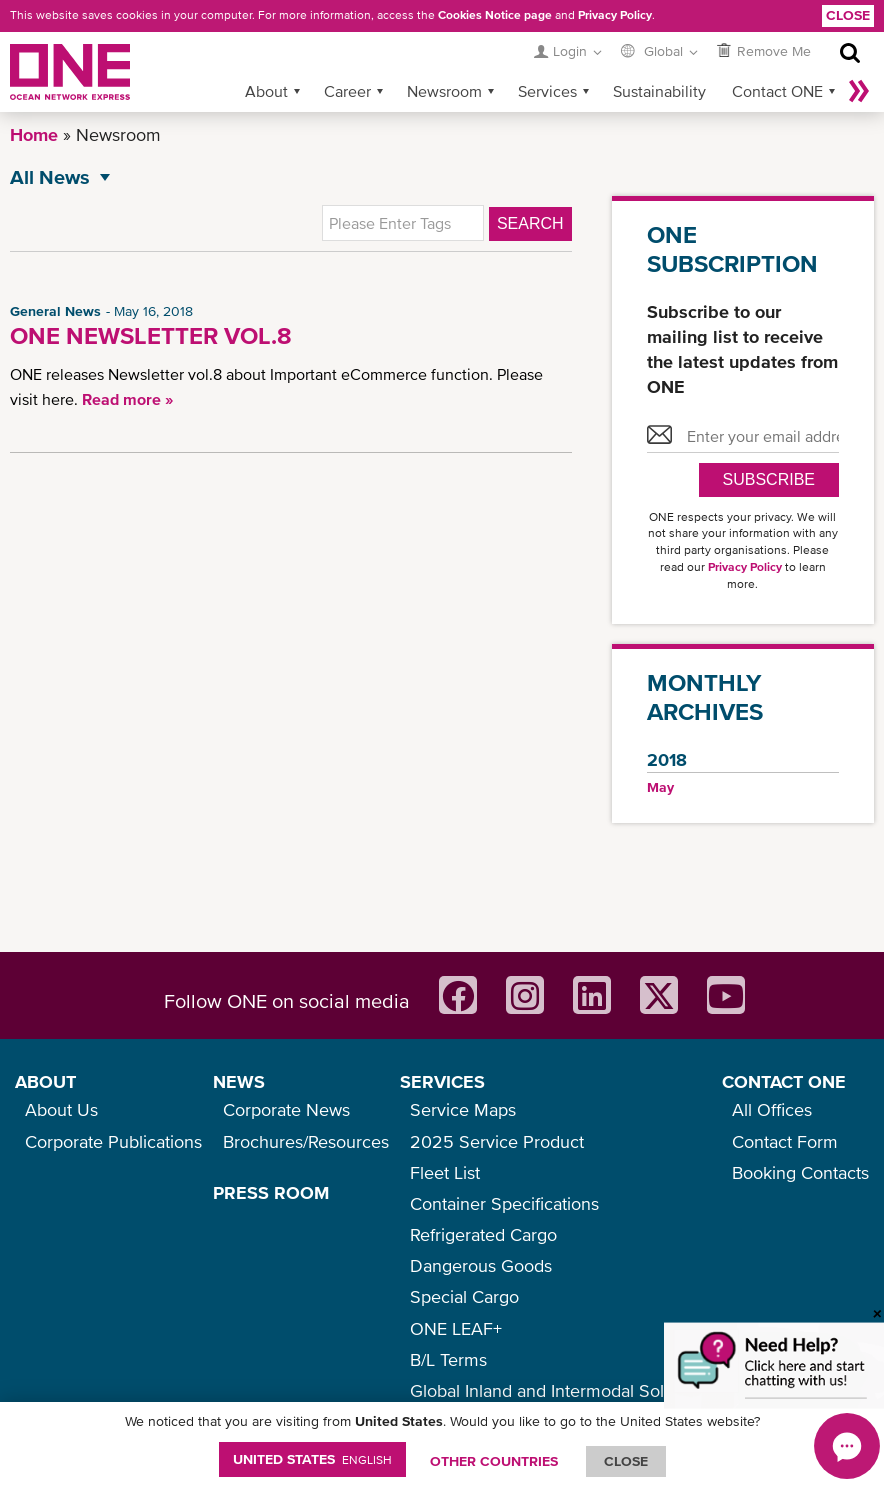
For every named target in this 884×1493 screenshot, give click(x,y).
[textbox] (403, 223)
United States (312, 1459)
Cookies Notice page (495, 15)
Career (347, 91)
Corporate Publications (113, 1141)
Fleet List (445, 1172)
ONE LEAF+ (456, 1328)
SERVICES (442, 1081)
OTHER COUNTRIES (494, 1461)
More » (859, 91)
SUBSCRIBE (769, 479)
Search (530, 223)
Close (848, 15)
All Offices (772, 1109)
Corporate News (286, 1109)
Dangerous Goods (481, 1265)
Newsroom (444, 91)
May (660, 787)
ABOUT (45, 1081)
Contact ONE (777, 91)
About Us (61, 1109)
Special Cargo (464, 1296)
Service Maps (463, 1109)
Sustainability (659, 91)
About (266, 91)
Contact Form (785, 1141)
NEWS (239, 1081)
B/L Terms (448, 1359)
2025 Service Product (497, 1141)
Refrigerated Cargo (483, 1234)
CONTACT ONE (784, 1081)
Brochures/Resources (306, 1141)
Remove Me (774, 51)
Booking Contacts (800, 1172)
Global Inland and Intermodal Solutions (560, 1390)
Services (547, 91)
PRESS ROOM (271, 1192)
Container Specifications (504, 1203)
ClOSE (626, 1461)
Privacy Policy (615, 15)
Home (34, 134)
